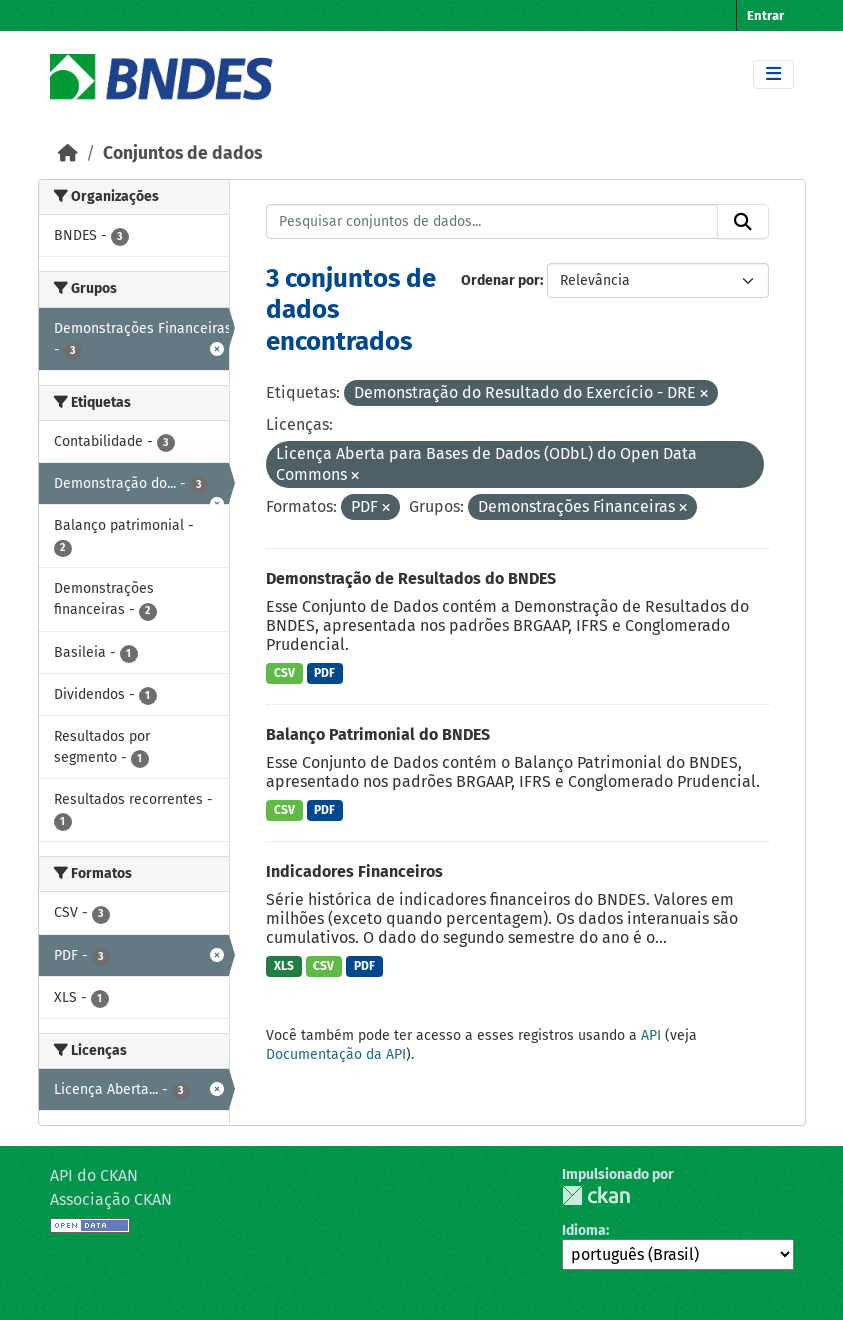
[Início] (68, 153)
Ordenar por (500, 280)
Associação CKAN (111, 1199)
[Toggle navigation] (773, 74)
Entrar (765, 15)
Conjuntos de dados (182, 153)
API (651, 1035)
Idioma (584, 1230)
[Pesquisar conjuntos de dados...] (492, 222)
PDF (324, 673)
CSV (284, 673)
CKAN (596, 1195)
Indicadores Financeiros (354, 871)
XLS (284, 966)
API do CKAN (94, 1175)
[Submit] (743, 222)
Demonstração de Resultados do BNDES (411, 578)
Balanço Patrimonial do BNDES (378, 734)
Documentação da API (336, 1054)
